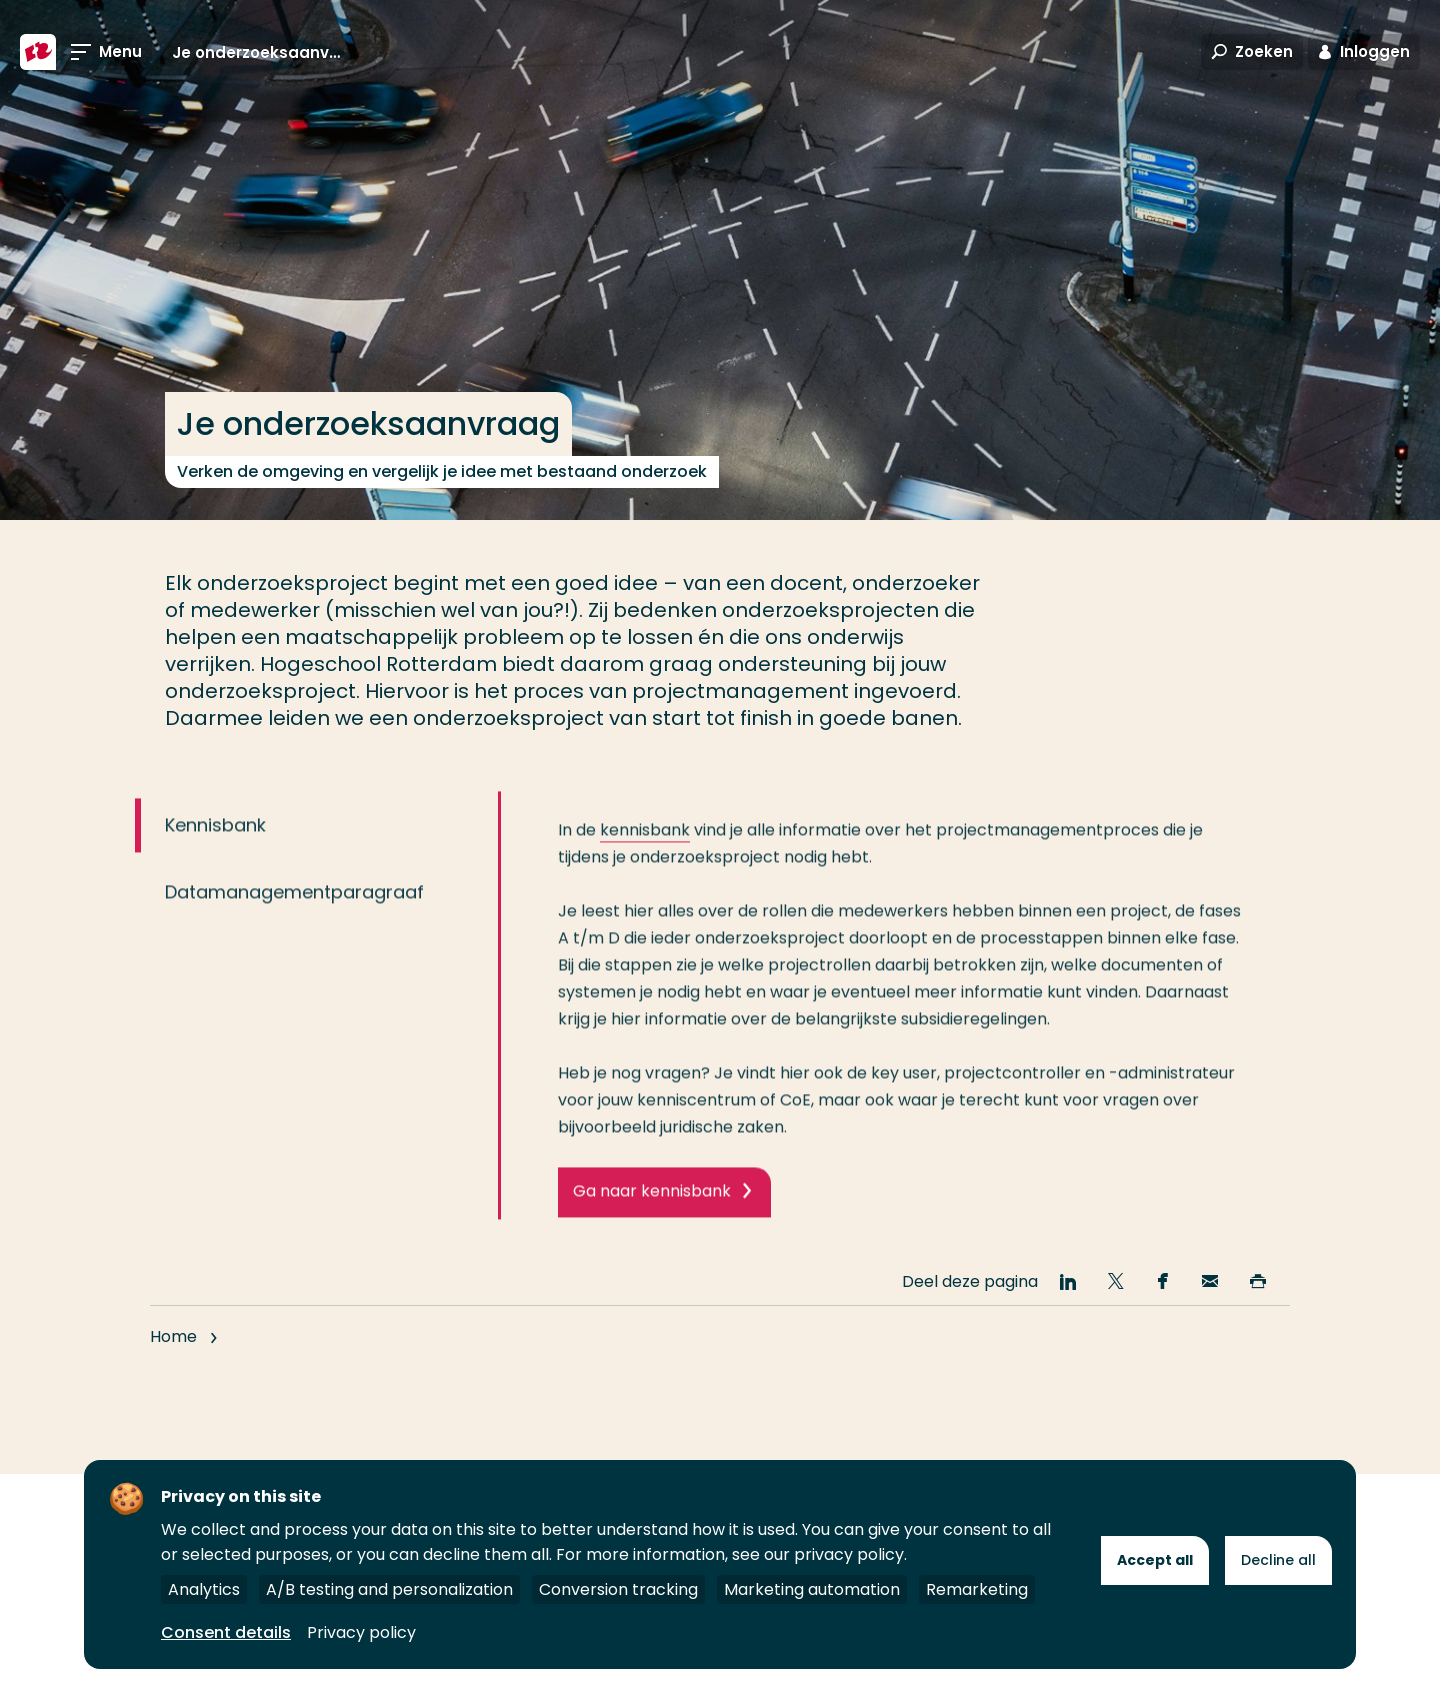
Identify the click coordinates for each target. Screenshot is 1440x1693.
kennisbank (645, 849)
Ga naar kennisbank (652, 1210)
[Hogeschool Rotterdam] (38, 52)
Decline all (1278, 1560)
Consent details (226, 1632)
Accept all (1155, 1560)
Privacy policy (361, 1632)
